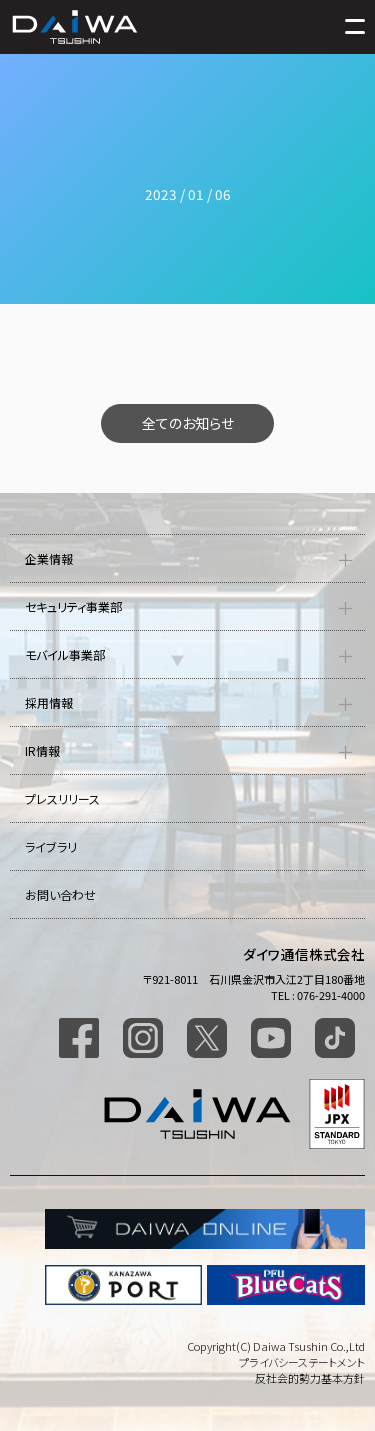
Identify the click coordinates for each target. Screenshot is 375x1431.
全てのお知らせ (188, 423)
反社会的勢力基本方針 (310, 1378)
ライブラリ (51, 846)
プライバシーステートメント (302, 1362)
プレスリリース (62, 798)
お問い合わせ (60, 894)
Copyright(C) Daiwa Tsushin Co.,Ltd (276, 1346)
